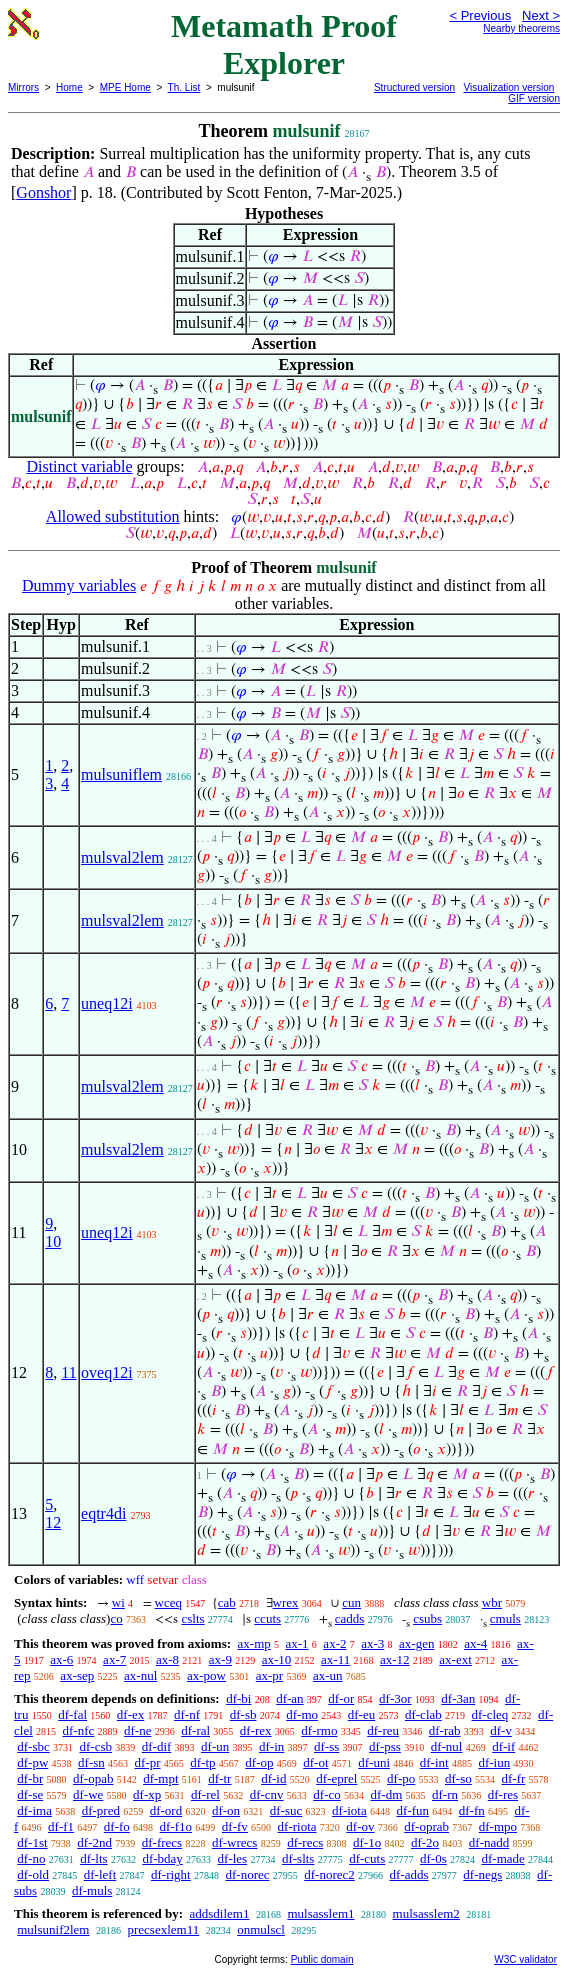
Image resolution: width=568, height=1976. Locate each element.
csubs (427, 1618)
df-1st (32, 1842)
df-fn (472, 1810)
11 (68, 1372)
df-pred (101, 1810)
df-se (30, 1794)
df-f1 (61, 1826)
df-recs (305, 1842)
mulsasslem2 (426, 1913)
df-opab (93, 1778)
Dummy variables (79, 585)
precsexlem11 (163, 1929)
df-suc (286, 1810)
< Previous (480, 15)
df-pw (32, 1762)
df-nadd (489, 1842)
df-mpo (498, 1826)
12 (53, 1522)
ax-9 (220, 1659)
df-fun (413, 1810)
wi (118, 1602)
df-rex (256, 1730)
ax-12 (395, 1659)
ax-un (328, 1675)
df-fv (235, 1826)
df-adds (409, 1874)
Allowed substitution (113, 516)
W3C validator (525, 1959)
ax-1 (297, 1643)
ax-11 (335, 1659)
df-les (233, 1858)
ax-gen (416, 1643)
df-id (273, 1778)
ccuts (267, 1618)
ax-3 (372, 1643)
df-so (458, 1778)
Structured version (414, 87)
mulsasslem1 (320, 1913)
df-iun (494, 1762)
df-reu (383, 1730)
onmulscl (261, 1929)
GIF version (534, 98)
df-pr (148, 1762)
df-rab (445, 1730)
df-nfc (79, 1730)
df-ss (326, 1746)
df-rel (205, 1794)
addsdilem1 (219, 1913)
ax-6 (61, 1659)
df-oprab (426, 1826)
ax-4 (475, 1643)
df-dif (157, 1746)
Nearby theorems (521, 28)
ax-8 (167, 1659)
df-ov (360, 1826)
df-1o (367, 1842)
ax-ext (455, 1659)
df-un (215, 1746)
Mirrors (23, 87)
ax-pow (206, 1675)
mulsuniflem (121, 774)
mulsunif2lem (53, 1929)
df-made (503, 1858)
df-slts (298, 1858)
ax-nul (140, 1675)
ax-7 (114, 1659)
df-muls (92, 1890)
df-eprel (336, 1778)
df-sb (243, 1714)
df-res (503, 1794)
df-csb (96, 1746)
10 (53, 1241)
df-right (171, 1874)
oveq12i (107, 1372)
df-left (100, 1874)
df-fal (72, 1714)
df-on (226, 1810)
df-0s (433, 1858)
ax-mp (254, 1643)
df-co (326, 1794)
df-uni (374, 1762)
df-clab (423, 1714)
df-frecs (162, 1842)
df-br (30, 1778)
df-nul (447, 1746)
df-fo (117, 1826)
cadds (350, 1618)
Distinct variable (79, 466)
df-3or (395, 1698)
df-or (341, 1698)
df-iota (349, 1810)
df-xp (147, 1794)
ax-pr (269, 1675)
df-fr (514, 1778)
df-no (31, 1858)
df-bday (162, 1858)
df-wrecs (234, 1842)
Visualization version (508, 87)
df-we (88, 1794)
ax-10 (277, 1659)
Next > (541, 15)
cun (351, 1602)
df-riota (297, 1826)
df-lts (93, 1858)
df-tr (219, 1778)
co (116, 1618)
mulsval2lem (122, 857)
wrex (286, 1602)
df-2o (425, 1842)
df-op (259, 1762)
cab (227, 1602)
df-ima (34, 1810)
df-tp (202, 1762)
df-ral (195, 1730)
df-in (271, 1746)
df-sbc (33, 1746)
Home (69, 87)
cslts (192, 1618)
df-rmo (319, 1730)
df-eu (361, 1714)
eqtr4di (103, 1513)
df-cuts (367, 1858)
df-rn (445, 1794)
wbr (492, 1602)
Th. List (184, 87)
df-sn (91, 1762)
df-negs (482, 1874)
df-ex (130, 1714)
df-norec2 (329, 1874)
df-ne (137, 1730)
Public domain (322, 1959)
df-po (401, 1778)
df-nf (187, 1714)
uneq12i (107, 1003)
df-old (33, 1874)
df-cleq (490, 1714)
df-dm (387, 1794)
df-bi (238, 1698)
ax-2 (334, 1643)
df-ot (315, 1762)
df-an (289, 1698)
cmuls (505, 1618)
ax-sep (77, 1675)
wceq (168, 1602)
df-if (503, 1746)
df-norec (247, 1874)
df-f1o (176, 1826)
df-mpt (160, 1778)
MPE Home (125, 87)
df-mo (302, 1714)
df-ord (166, 1810)
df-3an (458, 1698)
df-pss (385, 1746)
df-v (501, 1730)
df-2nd (94, 1842)
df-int (434, 1762)
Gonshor (43, 192)
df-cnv (267, 1794)
